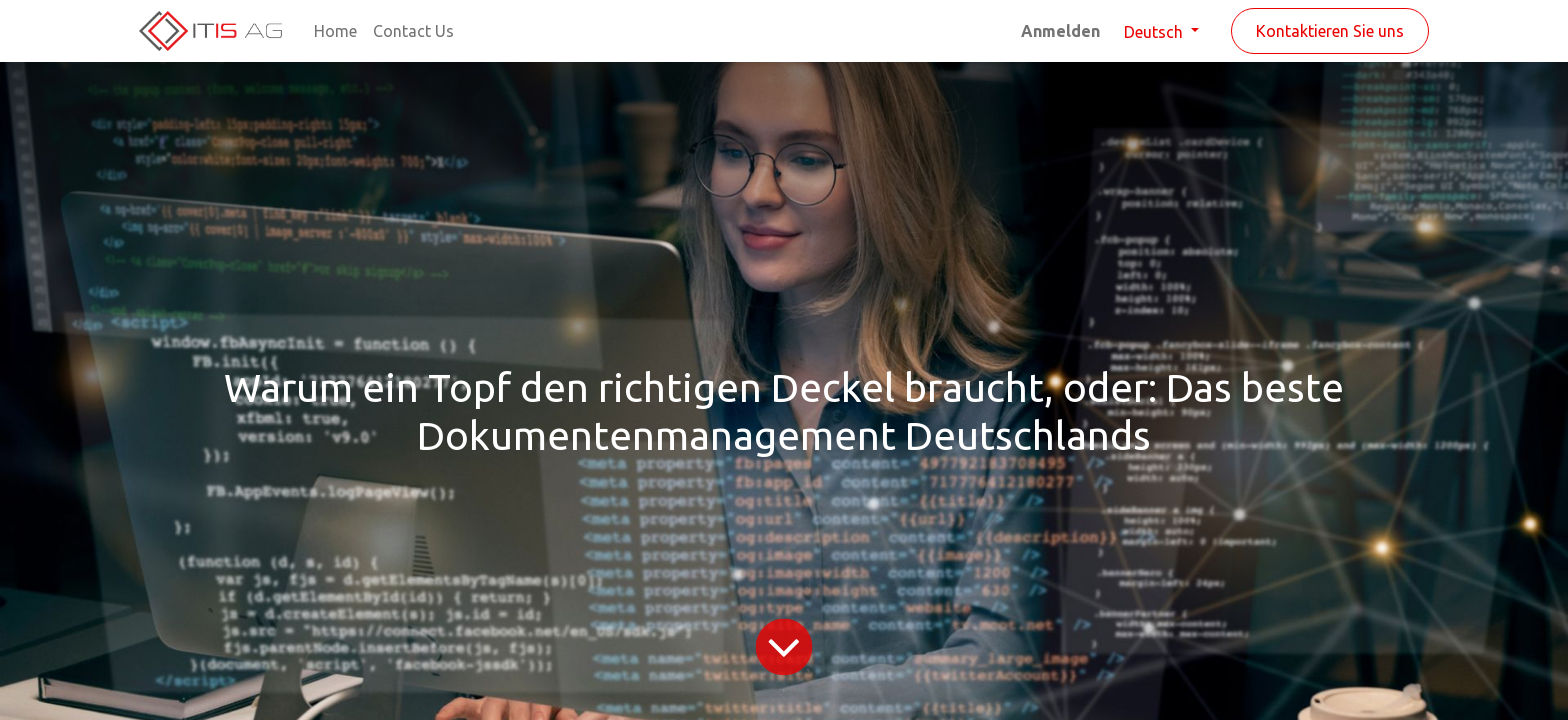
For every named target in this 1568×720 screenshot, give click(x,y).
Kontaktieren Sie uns (1330, 31)
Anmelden (1060, 31)
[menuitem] (335, 31)
